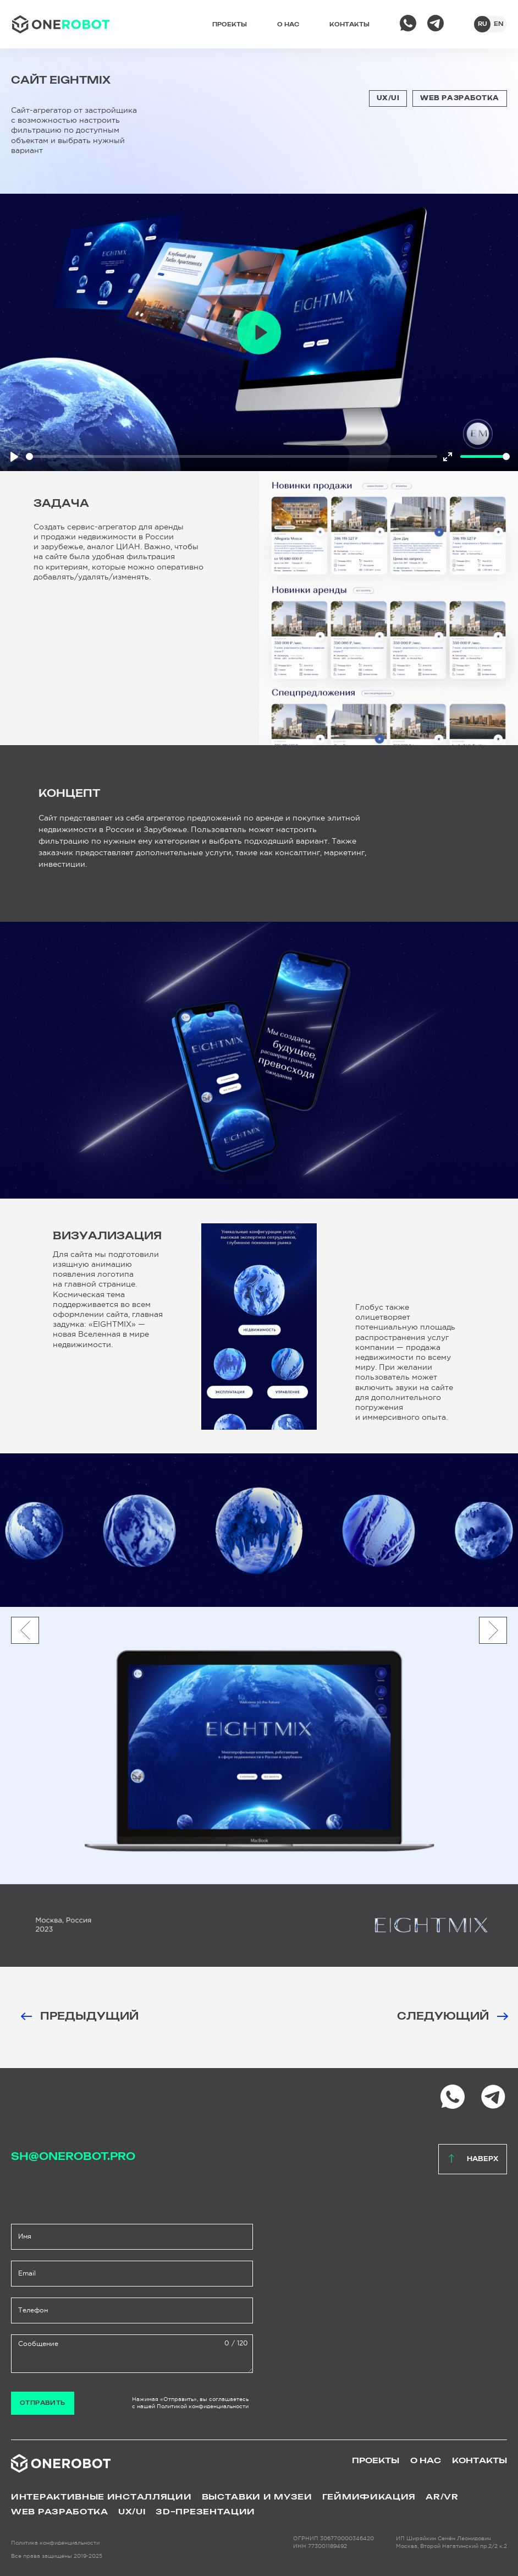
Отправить (42, 2403)
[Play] (14, 457)
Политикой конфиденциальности (203, 2406)
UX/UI (388, 98)
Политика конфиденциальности (55, 2543)
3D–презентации (205, 2512)
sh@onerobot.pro (73, 2157)
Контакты (349, 25)
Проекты (229, 25)
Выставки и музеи (257, 2497)
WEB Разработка (459, 98)
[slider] (231, 456)
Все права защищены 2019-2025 (56, 2556)
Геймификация (369, 2497)
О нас (288, 25)
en (499, 24)
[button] (493, 1630)
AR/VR (442, 2497)
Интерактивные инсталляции (101, 2497)
